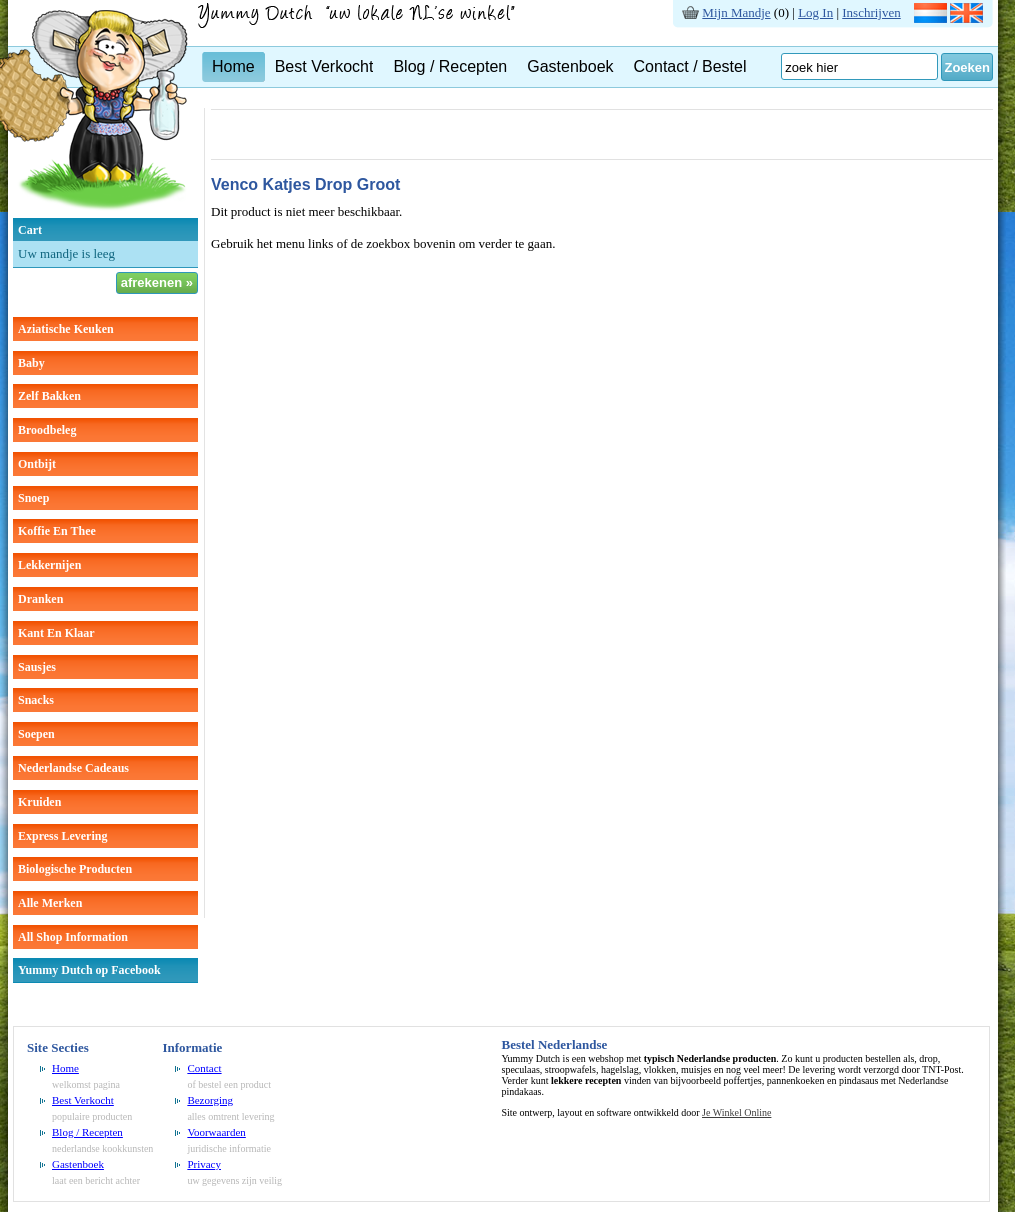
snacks (36, 700)
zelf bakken (49, 396)
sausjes (37, 667)
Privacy (204, 1164)
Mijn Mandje (736, 12)
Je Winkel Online (736, 1112)
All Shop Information (73, 937)
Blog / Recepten (450, 66)
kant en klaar (56, 633)
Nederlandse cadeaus (73, 768)
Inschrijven (871, 12)
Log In (815, 12)
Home (233, 66)
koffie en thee (57, 531)
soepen (36, 734)
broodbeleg (47, 430)
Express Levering (62, 836)
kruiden (39, 802)
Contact (204, 1068)
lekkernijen (49, 565)
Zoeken (967, 67)
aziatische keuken (66, 329)
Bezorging (210, 1100)
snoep (33, 498)
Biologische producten (75, 869)
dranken (40, 599)
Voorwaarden (216, 1132)
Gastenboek (570, 66)
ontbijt (37, 464)
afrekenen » (157, 282)
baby (31, 363)
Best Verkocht (324, 66)
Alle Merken (50, 903)
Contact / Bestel (690, 66)
